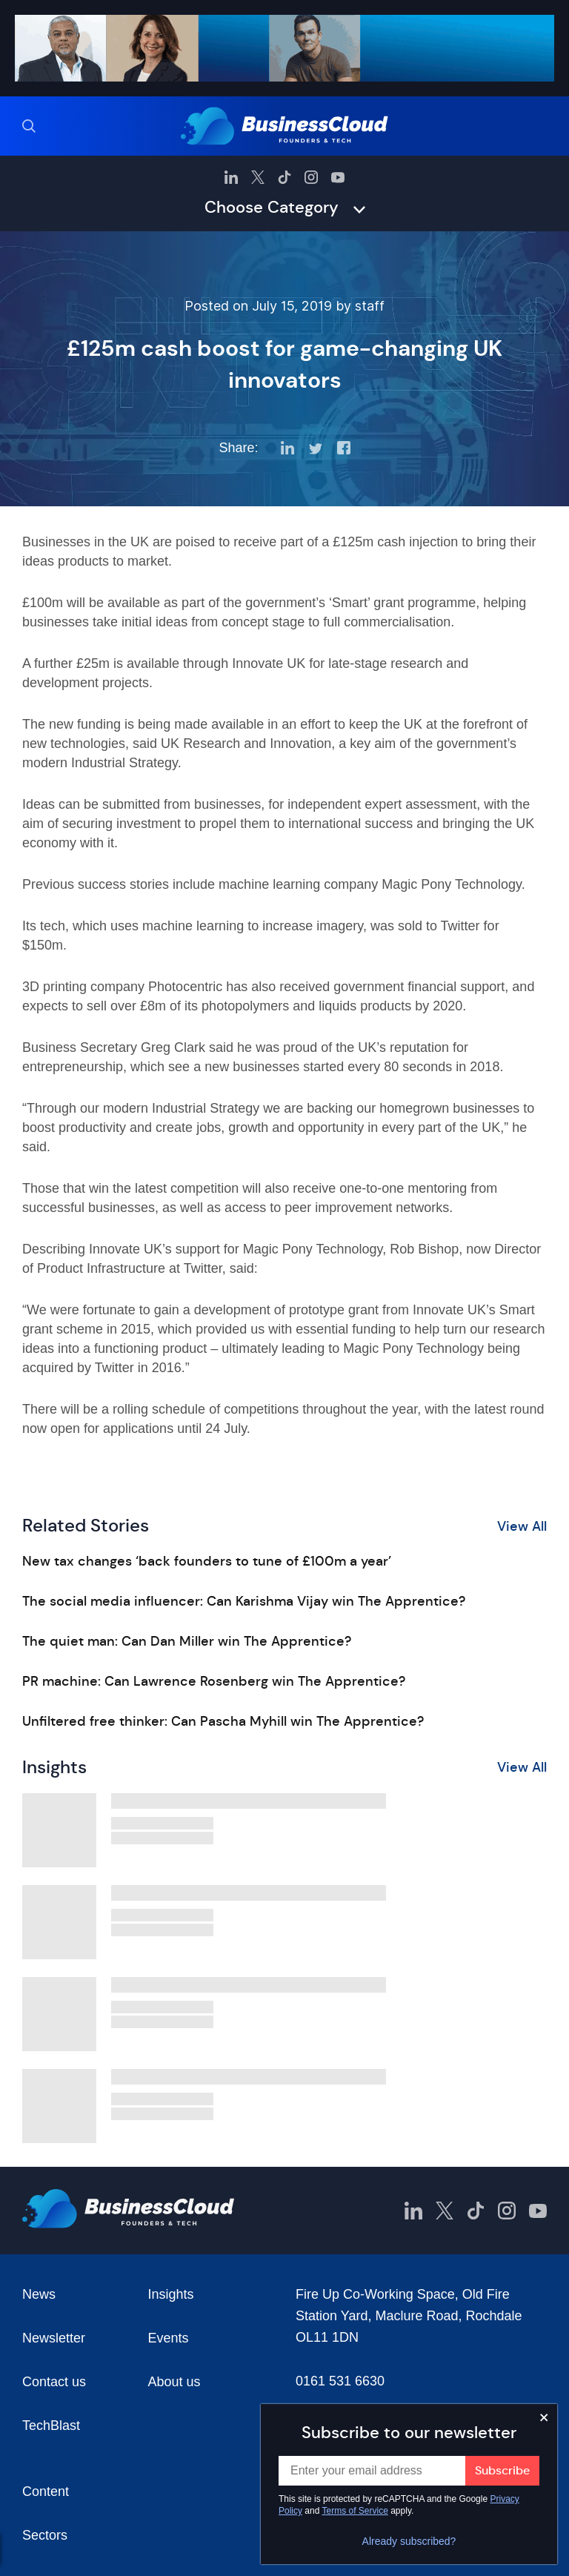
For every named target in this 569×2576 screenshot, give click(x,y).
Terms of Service (355, 2511)
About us (174, 2381)
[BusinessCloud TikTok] (284, 177)
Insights (171, 2294)
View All (522, 1526)
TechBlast (51, 2425)
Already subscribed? (409, 2541)
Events (168, 2338)
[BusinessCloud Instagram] (311, 177)
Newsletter (53, 2338)
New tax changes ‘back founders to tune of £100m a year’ (206, 1561)
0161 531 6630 (340, 2381)
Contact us (54, 2381)
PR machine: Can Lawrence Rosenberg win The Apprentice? (213, 1681)
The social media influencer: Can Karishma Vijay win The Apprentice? (243, 1601)
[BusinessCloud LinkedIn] (231, 177)
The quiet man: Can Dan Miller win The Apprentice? (186, 1641)
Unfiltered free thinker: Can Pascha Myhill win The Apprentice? (223, 1721)
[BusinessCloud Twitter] (257, 177)
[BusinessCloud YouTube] (338, 177)
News (39, 2294)
